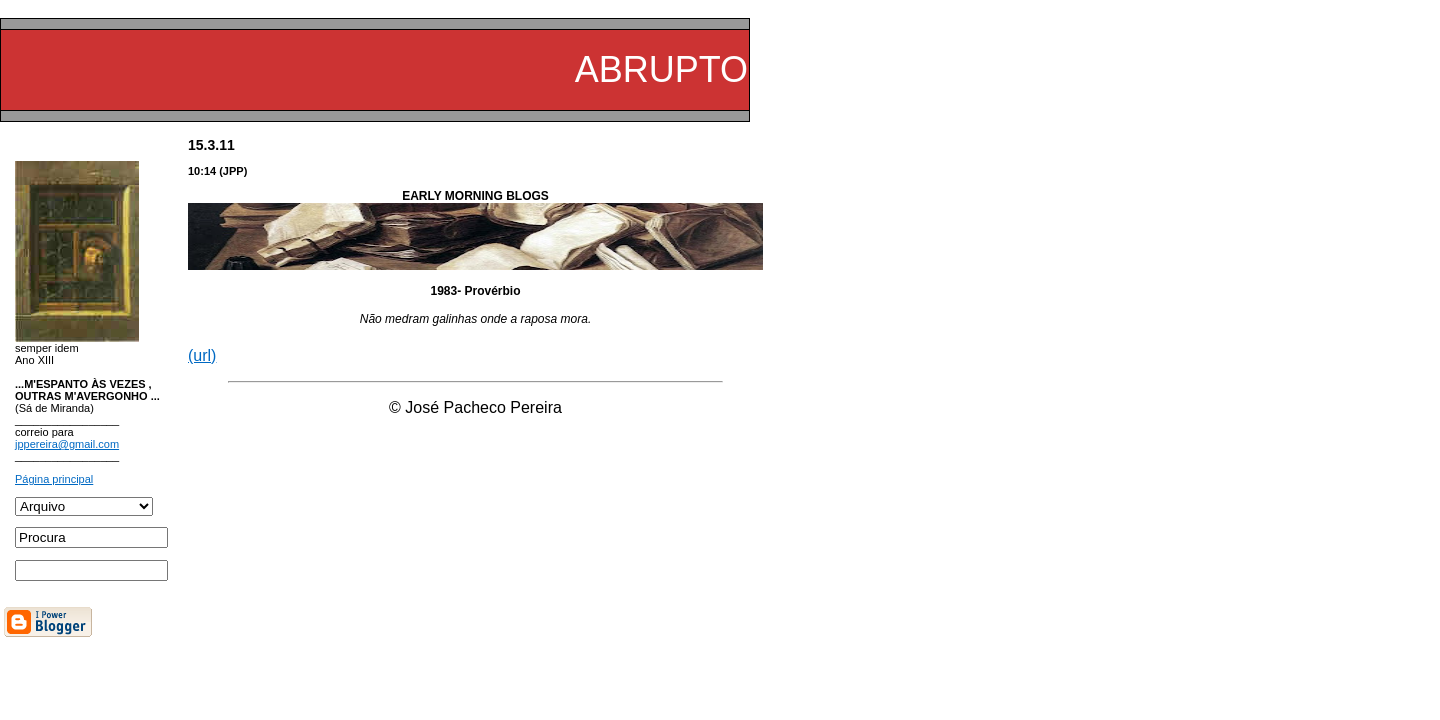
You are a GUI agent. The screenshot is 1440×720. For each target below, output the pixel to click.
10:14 (202, 171)
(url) (202, 355)
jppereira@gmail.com (67, 444)
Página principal (54, 479)
